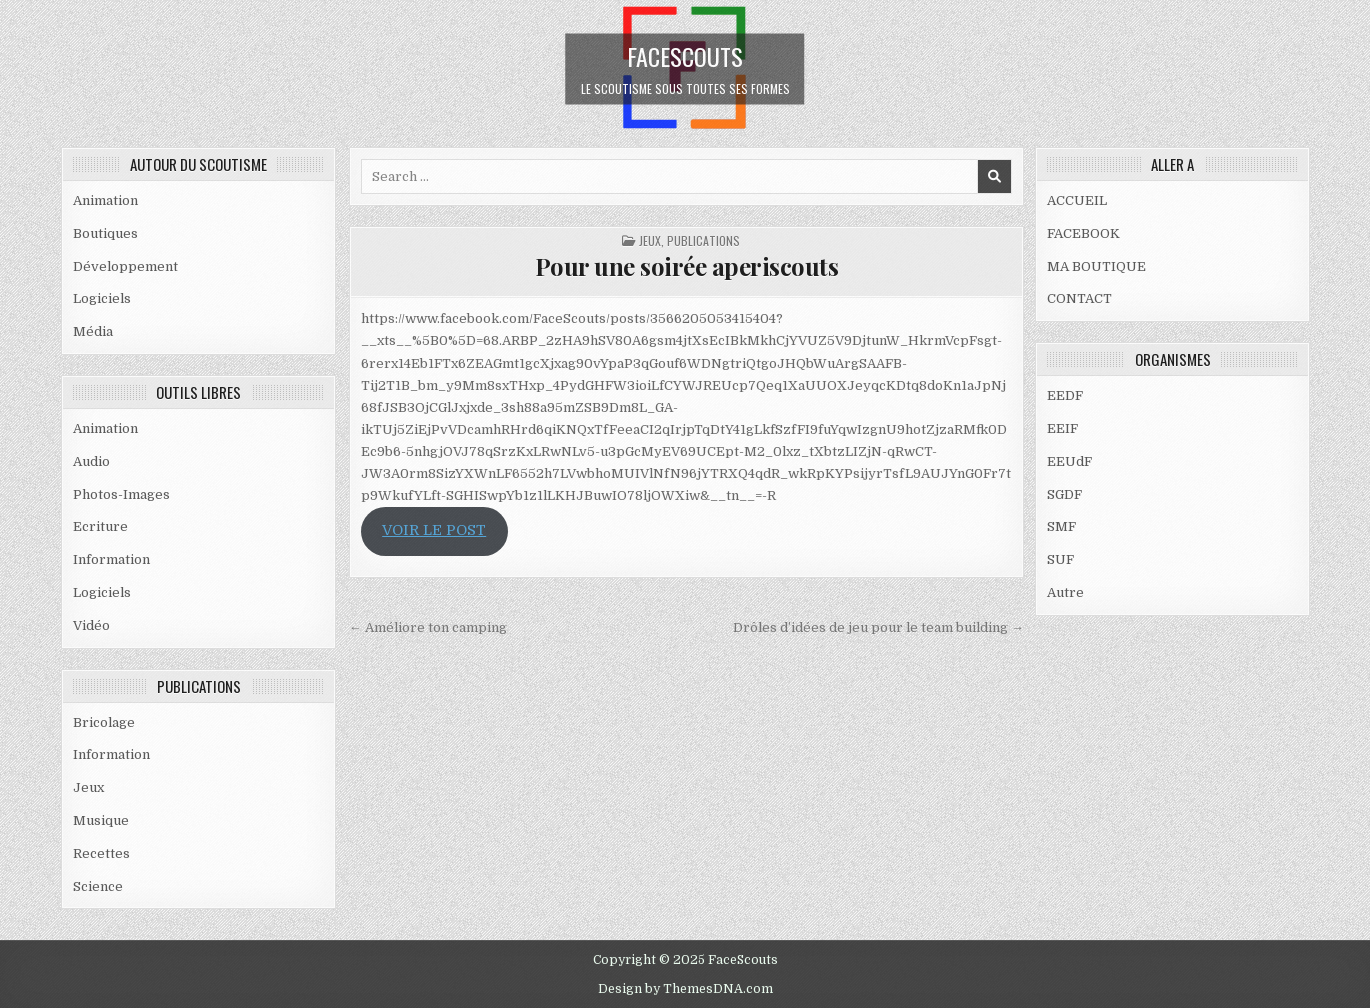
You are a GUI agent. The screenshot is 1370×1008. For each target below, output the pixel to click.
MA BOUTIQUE (1096, 266)
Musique (101, 820)
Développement (125, 266)
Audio (91, 461)
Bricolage (104, 722)
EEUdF (1069, 461)
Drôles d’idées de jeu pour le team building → (878, 627)
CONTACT (1079, 298)
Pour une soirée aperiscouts (687, 266)
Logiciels (102, 298)
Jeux (88, 787)
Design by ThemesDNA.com (685, 989)
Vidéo (91, 625)
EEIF (1062, 428)
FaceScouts (685, 55)
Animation (105, 200)
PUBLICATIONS (703, 240)
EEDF (1065, 395)
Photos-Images (121, 494)
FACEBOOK (1083, 233)
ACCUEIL (1077, 200)
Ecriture (100, 526)
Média (93, 331)
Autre (1065, 592)
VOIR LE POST (434, 530)
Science (98, 886)
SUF (1060, 559)
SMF (1061, 526)
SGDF (1064, 494)
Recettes (101, 853)
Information (111, 559)
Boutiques (105, 233)
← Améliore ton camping (428, 627)
